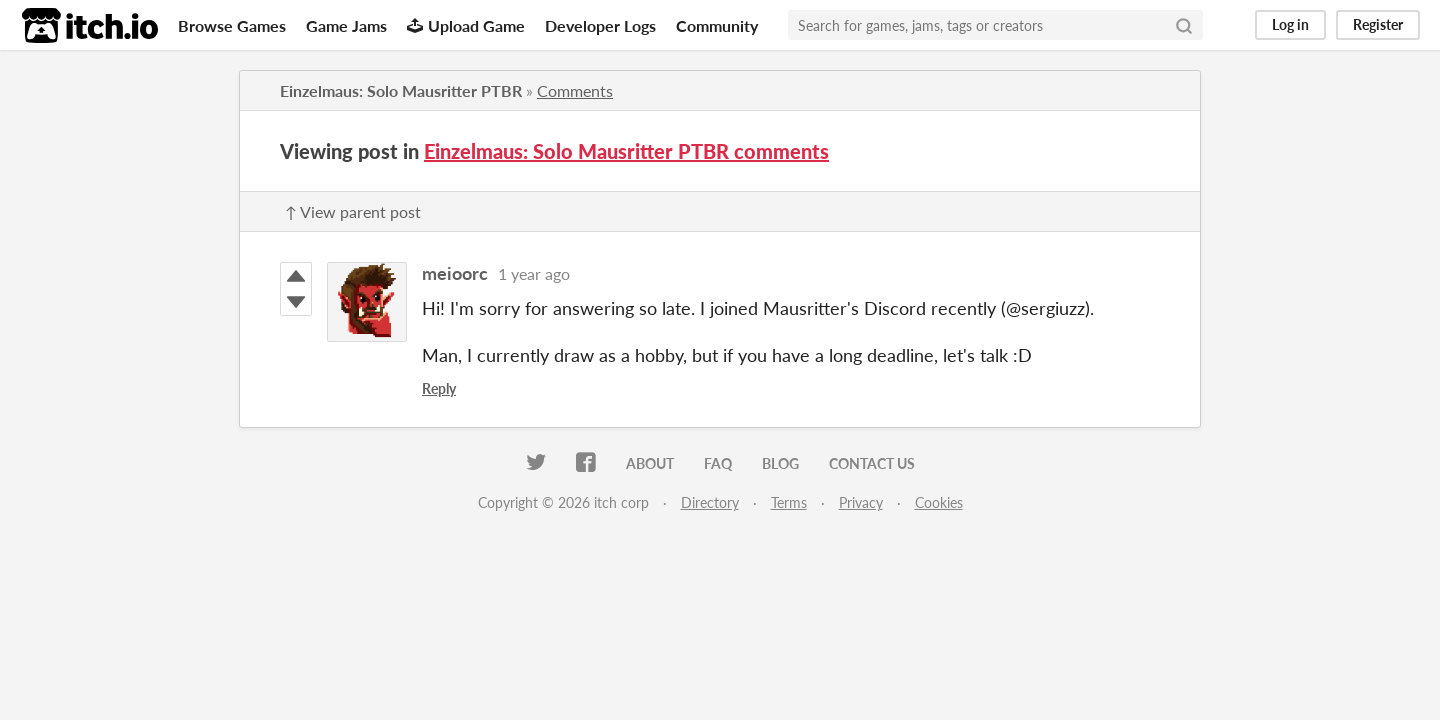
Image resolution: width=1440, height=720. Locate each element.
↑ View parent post (353, 211)
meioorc (455, 273)
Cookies (939, 502)
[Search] (1184, 25)
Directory (710, 502)
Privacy (861, 502)
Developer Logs (600, 25)
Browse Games (232, 25)
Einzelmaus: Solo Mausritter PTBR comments (626, 151)
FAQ (718, 463)
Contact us (872, 463)
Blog (780, 463)
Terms (789, 502)
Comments (575, 90)
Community (717, 25)
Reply (439, 388)
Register (1378, 24)
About (650, 463)
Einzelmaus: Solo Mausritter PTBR (401, 90)
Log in (1290, 24)
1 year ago (534, 273)
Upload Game (466, 25)
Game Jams (346, 25)
